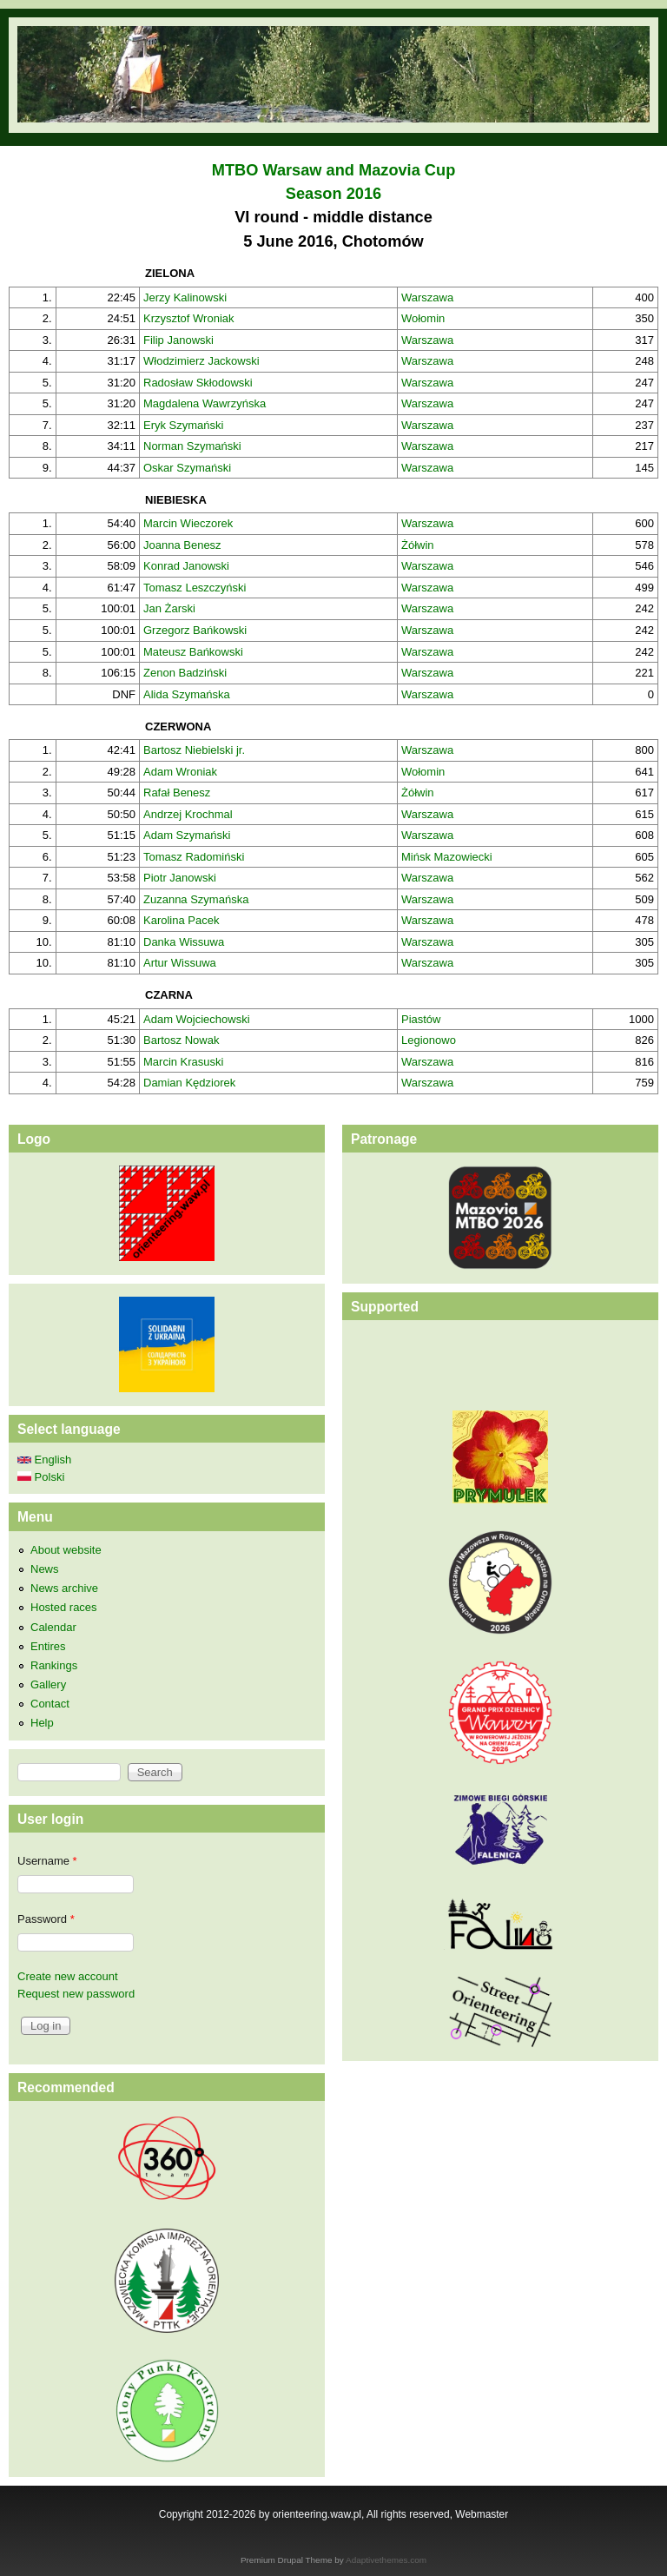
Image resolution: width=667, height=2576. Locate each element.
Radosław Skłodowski (198, 382)
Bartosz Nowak (181, 1040)
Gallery (48, 1684)
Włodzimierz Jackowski (201, 360)
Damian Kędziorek (189, 1082)
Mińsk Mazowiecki (446, 856)
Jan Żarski (169, 608)
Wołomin (423, 318)
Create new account (67, 1976)
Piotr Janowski (179, 877)
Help (42, 1722)
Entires (47, 1646)
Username (47, 1860)
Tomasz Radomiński (193, 856)
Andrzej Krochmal (188, 814)
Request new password (76, 1993)
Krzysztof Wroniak (188, 318)
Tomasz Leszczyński (194, 587)
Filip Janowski (178, 340)
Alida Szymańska (186, 694)
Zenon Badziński (185, 672)
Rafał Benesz (176, 792)
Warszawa (427, 297)
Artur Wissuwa (179, 962)
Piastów (421, 1019)
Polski (40, 1476)
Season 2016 (333, 193)
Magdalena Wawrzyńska (204, 403)
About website (66, 1549)
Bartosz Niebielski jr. (194, 749)
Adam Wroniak (180, 771)
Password (46, 1918)
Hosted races (63, 1607)
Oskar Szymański (187, 467)
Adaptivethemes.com (386, 2560)
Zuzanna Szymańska (195, 899)
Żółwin (417, 545)
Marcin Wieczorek (188, 523)
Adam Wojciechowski (196, 1019)
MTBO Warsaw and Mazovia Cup (334, 170)
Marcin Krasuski (183, 1061)
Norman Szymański (192, 445)
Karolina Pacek (181, 920)
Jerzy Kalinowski (185, 297)
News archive (64, 1588)
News (44, 1568)
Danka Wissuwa (183, 941)
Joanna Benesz (182, 545)
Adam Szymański (186, 835)
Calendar (53, 1627)
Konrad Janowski (186, 565)
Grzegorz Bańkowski (195, 630)
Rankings (53, 1665)
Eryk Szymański (183, 425)
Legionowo (428, 1040)
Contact (49, 1703)
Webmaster (481, 2514)
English (44, 1459)
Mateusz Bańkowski (193, 651)
